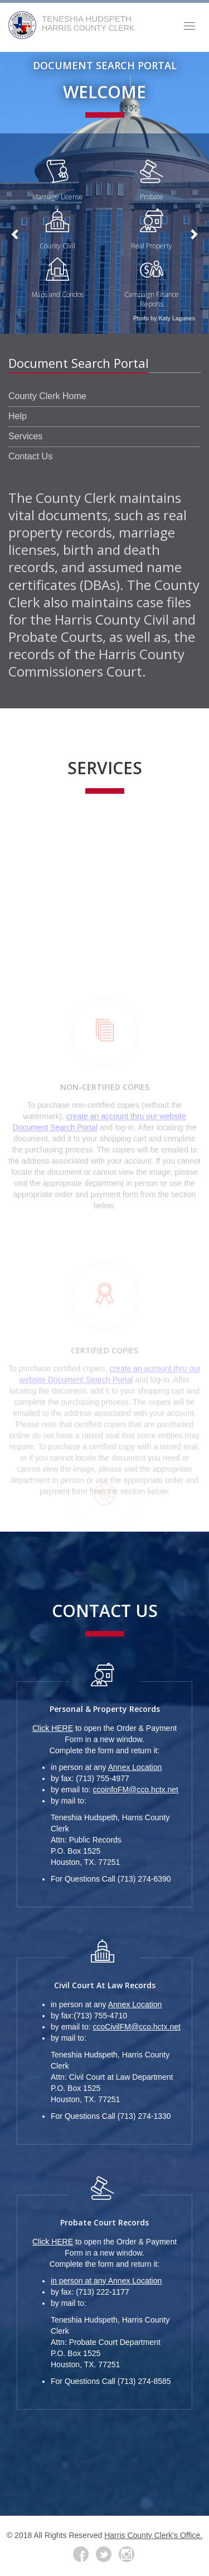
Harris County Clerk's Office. (153, 2535)
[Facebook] (81, 2554)
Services (25, 436)
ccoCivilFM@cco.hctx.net (136, 2026)
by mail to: (68, 1800)
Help (17, 416)
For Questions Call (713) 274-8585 (111, 2381)
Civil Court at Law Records (104, 1985)
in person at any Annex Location (106, 2280)
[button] (15, 233)
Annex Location (135, 1767)
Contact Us (30, 456)
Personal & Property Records (105, 1709)
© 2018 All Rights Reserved (55, 2535)
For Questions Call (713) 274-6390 (111, 1878)
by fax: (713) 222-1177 (90, 2291)
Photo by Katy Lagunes (164, 318)
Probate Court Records (104, 2222)
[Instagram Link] (126, 2554)
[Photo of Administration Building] (104, 193)
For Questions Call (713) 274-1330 (111, 2116)
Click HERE (52, 1728)
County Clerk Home (47, 396)
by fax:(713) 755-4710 (89, 2015)
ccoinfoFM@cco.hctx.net (135, 1789)
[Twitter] (103, 2554)
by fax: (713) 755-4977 (90, 1778)
